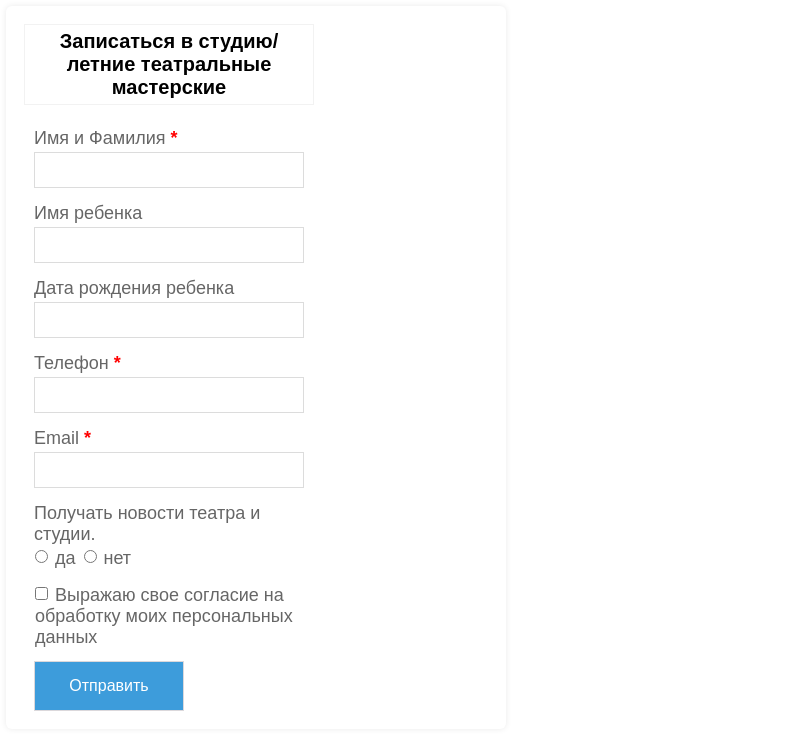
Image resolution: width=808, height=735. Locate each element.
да (65, 558)
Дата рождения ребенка (134, 288)
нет (118, 558)
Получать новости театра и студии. (147, 523)
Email (62, 438)
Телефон (77, 363)
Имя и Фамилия (106, 138)
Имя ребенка (88, 213)
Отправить (108, 685)
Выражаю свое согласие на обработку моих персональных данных (164, 616)
